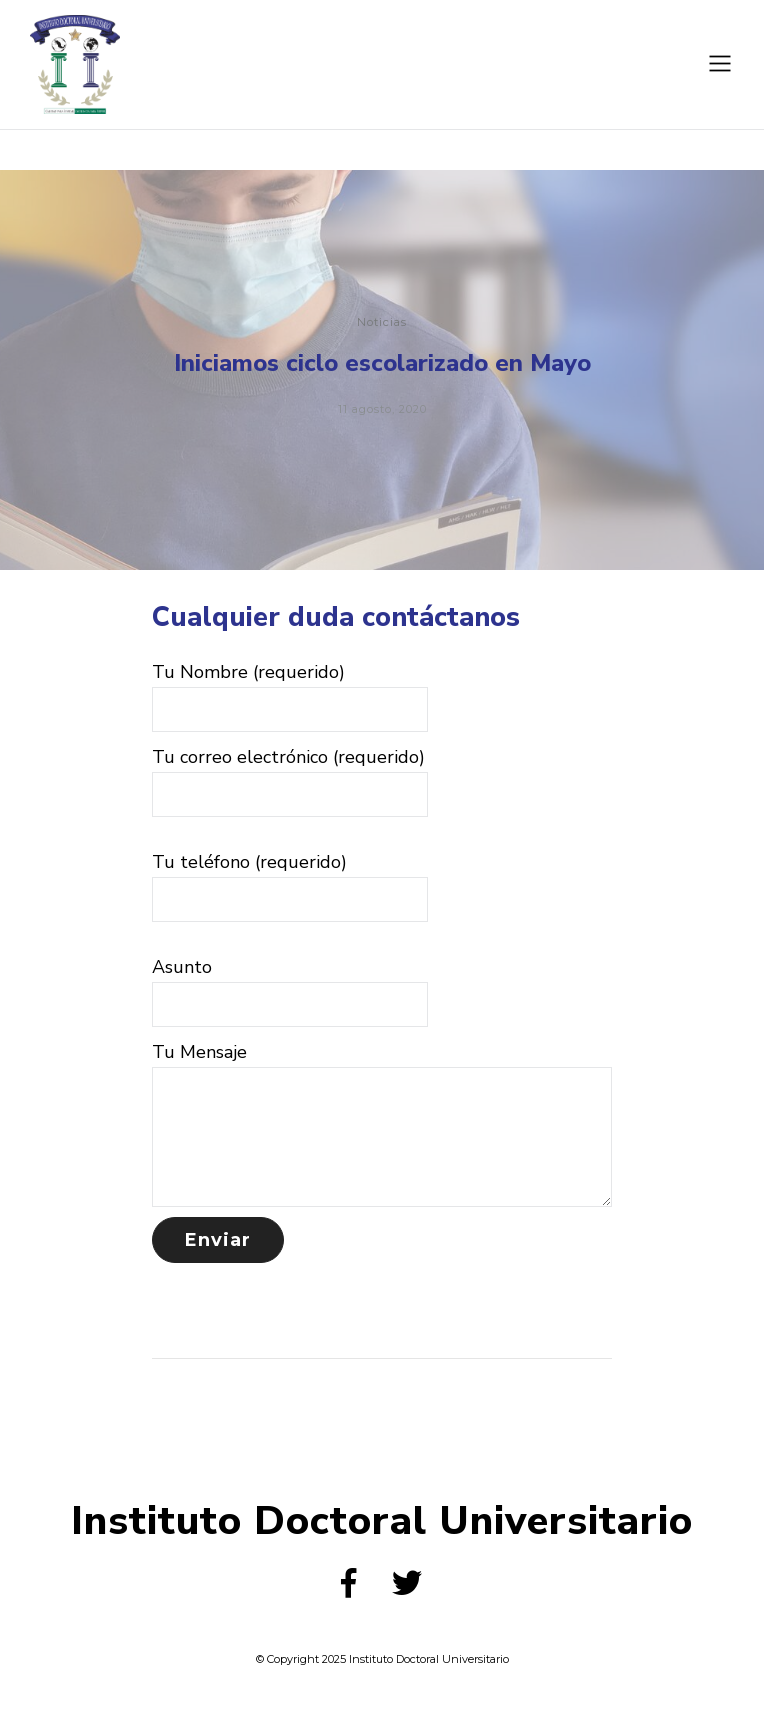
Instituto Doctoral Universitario (382, 1521)
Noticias (382, 323)
